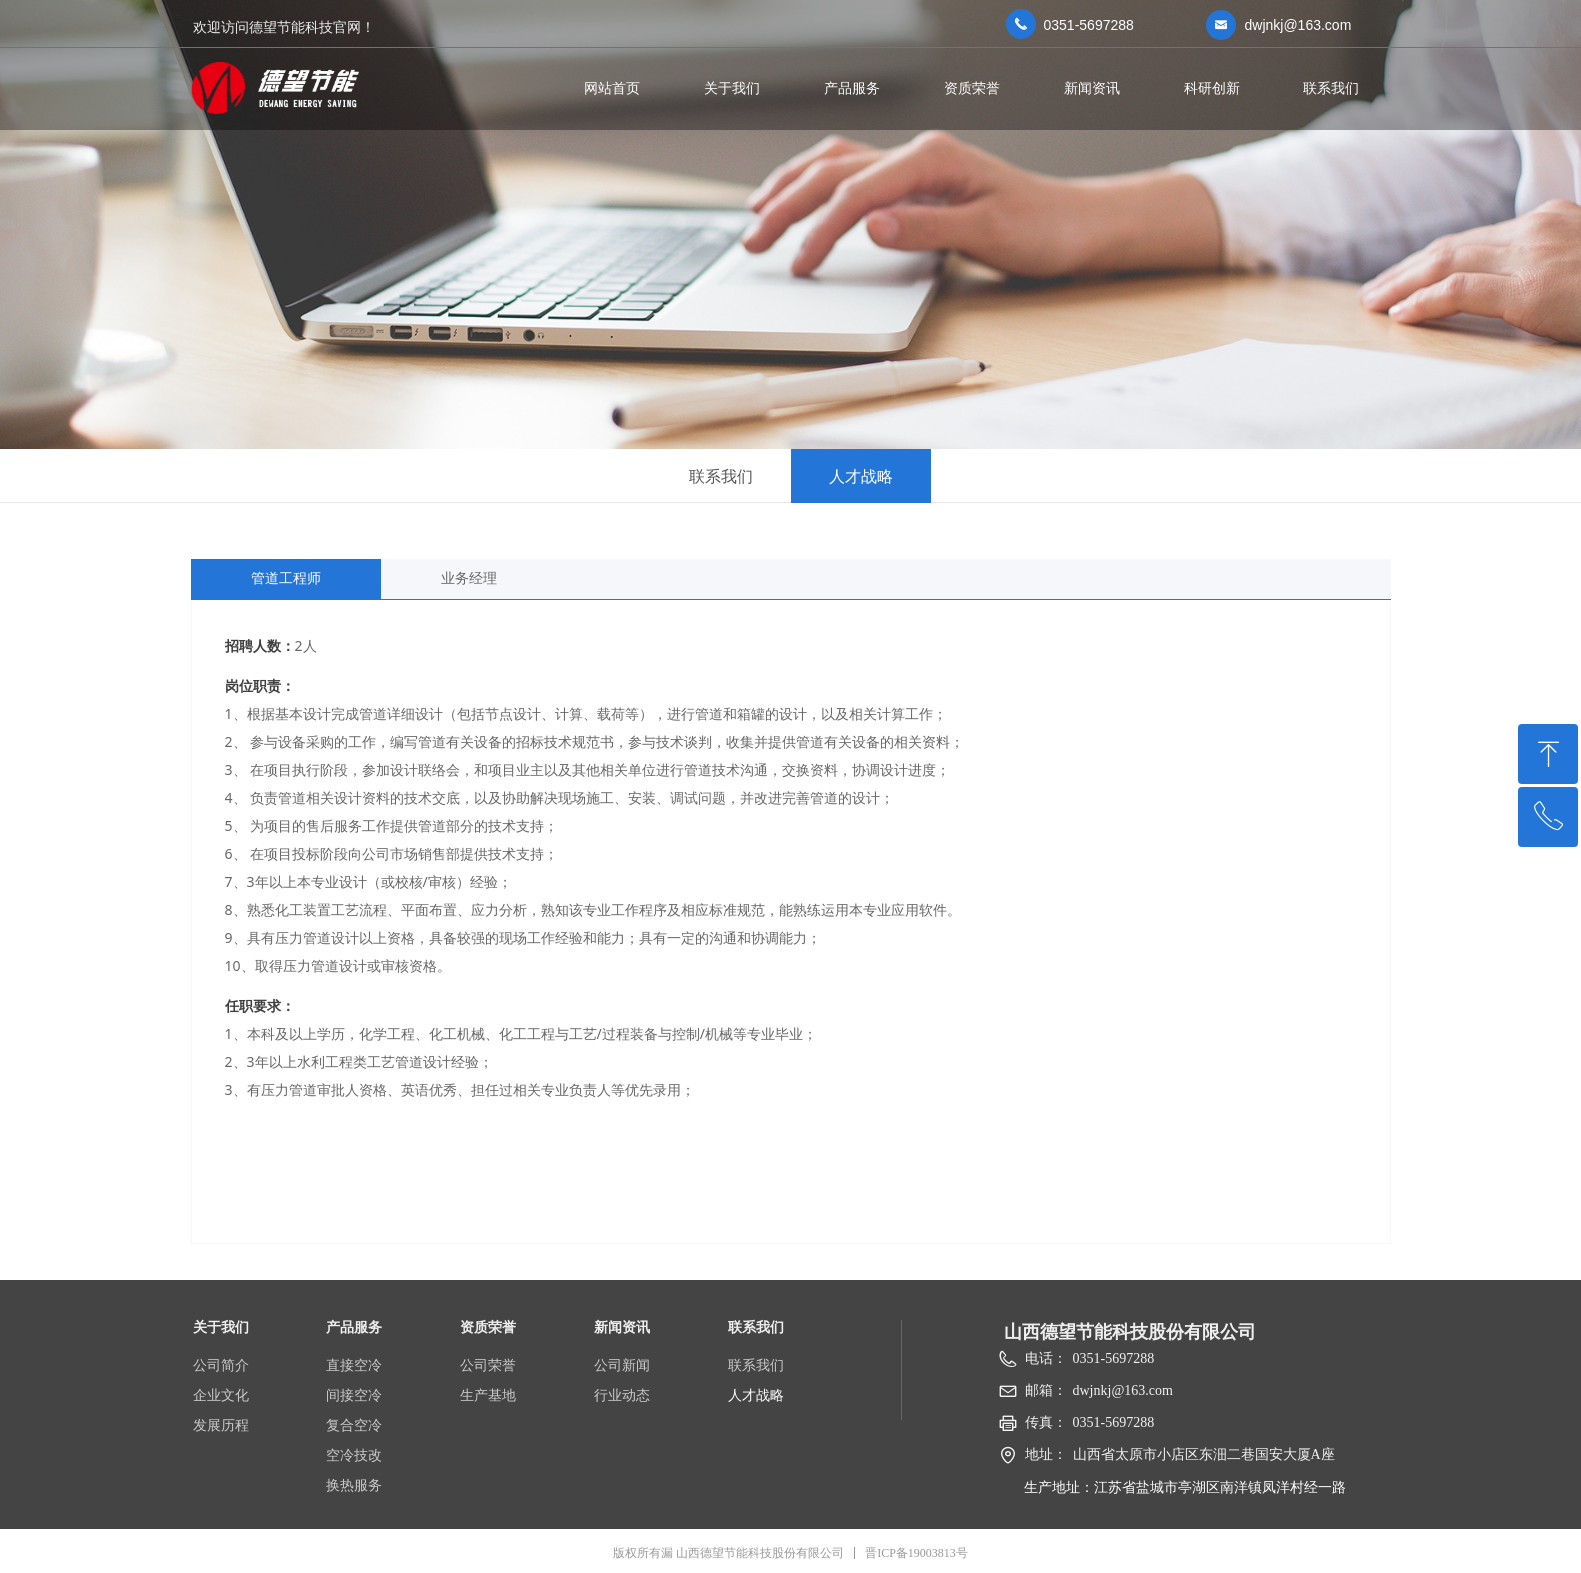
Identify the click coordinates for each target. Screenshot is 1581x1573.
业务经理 (469, 578)
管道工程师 (286, 578)
